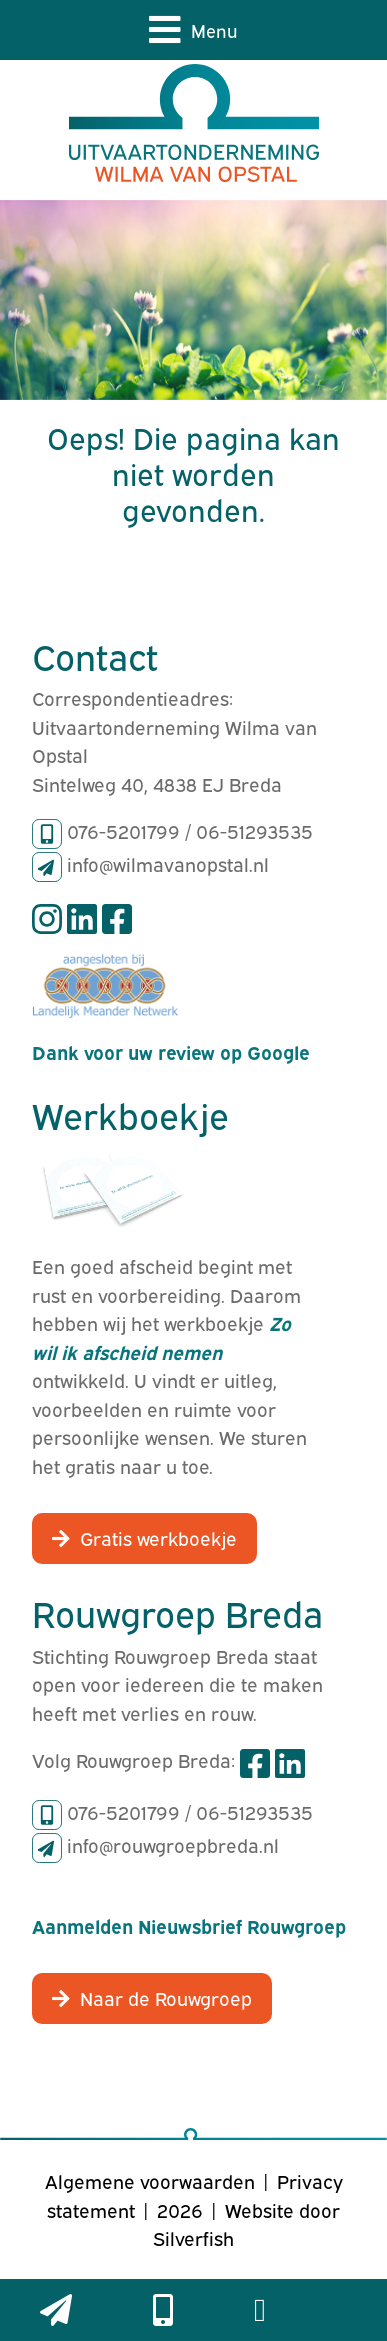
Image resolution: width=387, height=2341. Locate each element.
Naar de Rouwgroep (166, 1997)
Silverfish (193, 2237)
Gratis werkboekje (158, 1537)
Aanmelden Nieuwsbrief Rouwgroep (189, 1925)
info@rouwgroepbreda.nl (173, 1844)
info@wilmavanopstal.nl (168, 863)
